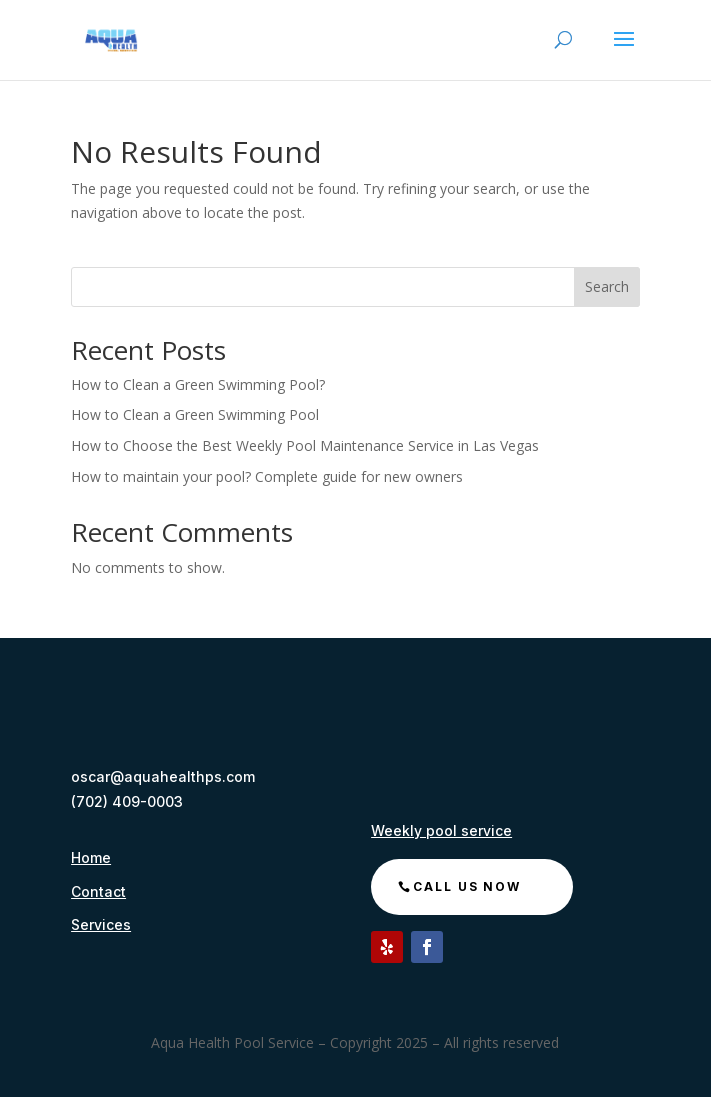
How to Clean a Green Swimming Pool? (198, 384)
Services (101, 924)
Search (607, 286)
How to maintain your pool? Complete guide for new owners (267, 476)
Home (91, 857)
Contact (98, 891)
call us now (467, 886)
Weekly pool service (441, 830)
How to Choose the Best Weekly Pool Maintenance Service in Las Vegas (305, 445)
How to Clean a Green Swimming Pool (197, 414)
